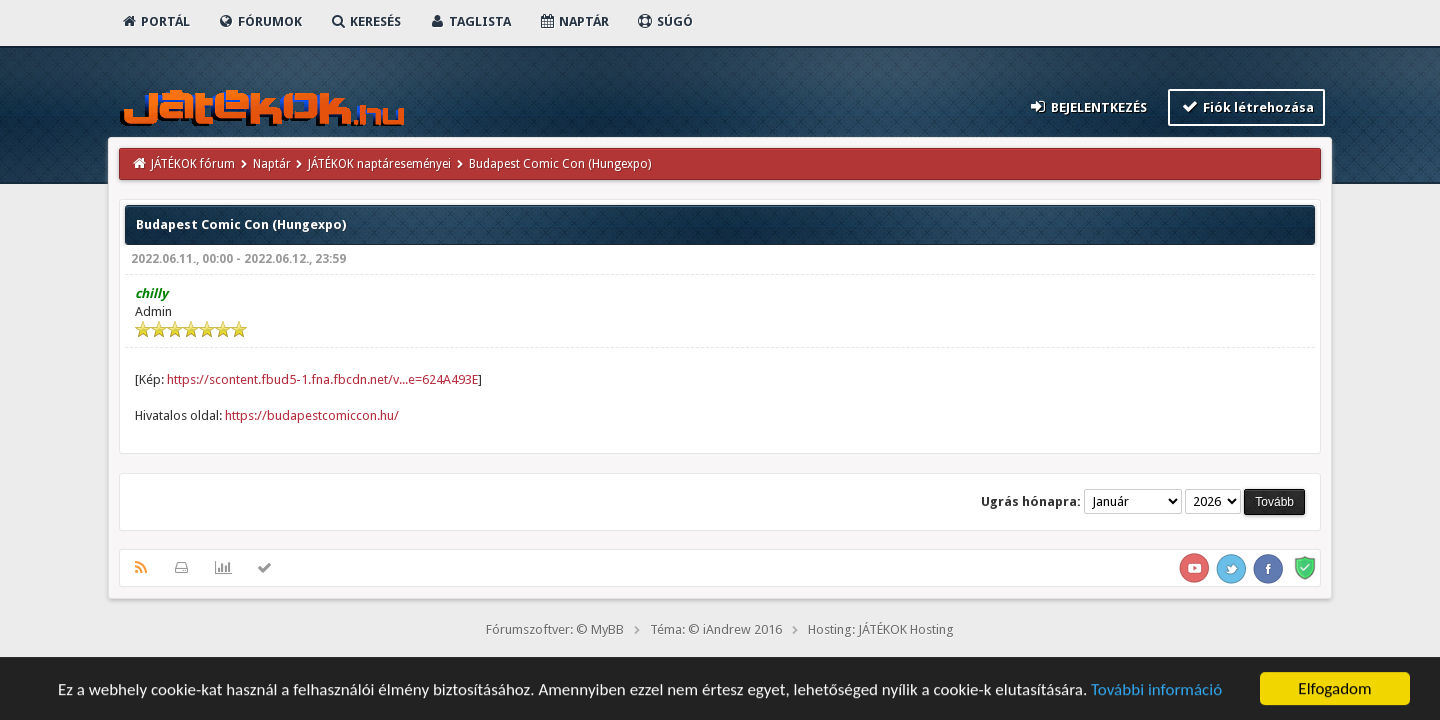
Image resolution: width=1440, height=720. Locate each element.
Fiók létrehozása (1246, 106)
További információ (1156, 691)
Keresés (365, 21)
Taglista (469, 21)
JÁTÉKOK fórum (193, 164)
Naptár (573, 21)
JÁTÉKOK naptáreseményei (379, 164)
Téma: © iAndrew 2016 (716, 629)
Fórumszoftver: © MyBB (555, 629)
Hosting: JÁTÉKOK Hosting (881, 629)
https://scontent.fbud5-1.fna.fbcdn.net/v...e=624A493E (322, 379)
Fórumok (259, 21)
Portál (155, 21)
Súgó (664, 21)
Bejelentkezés (1088, 106)
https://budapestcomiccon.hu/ (312, 415)
